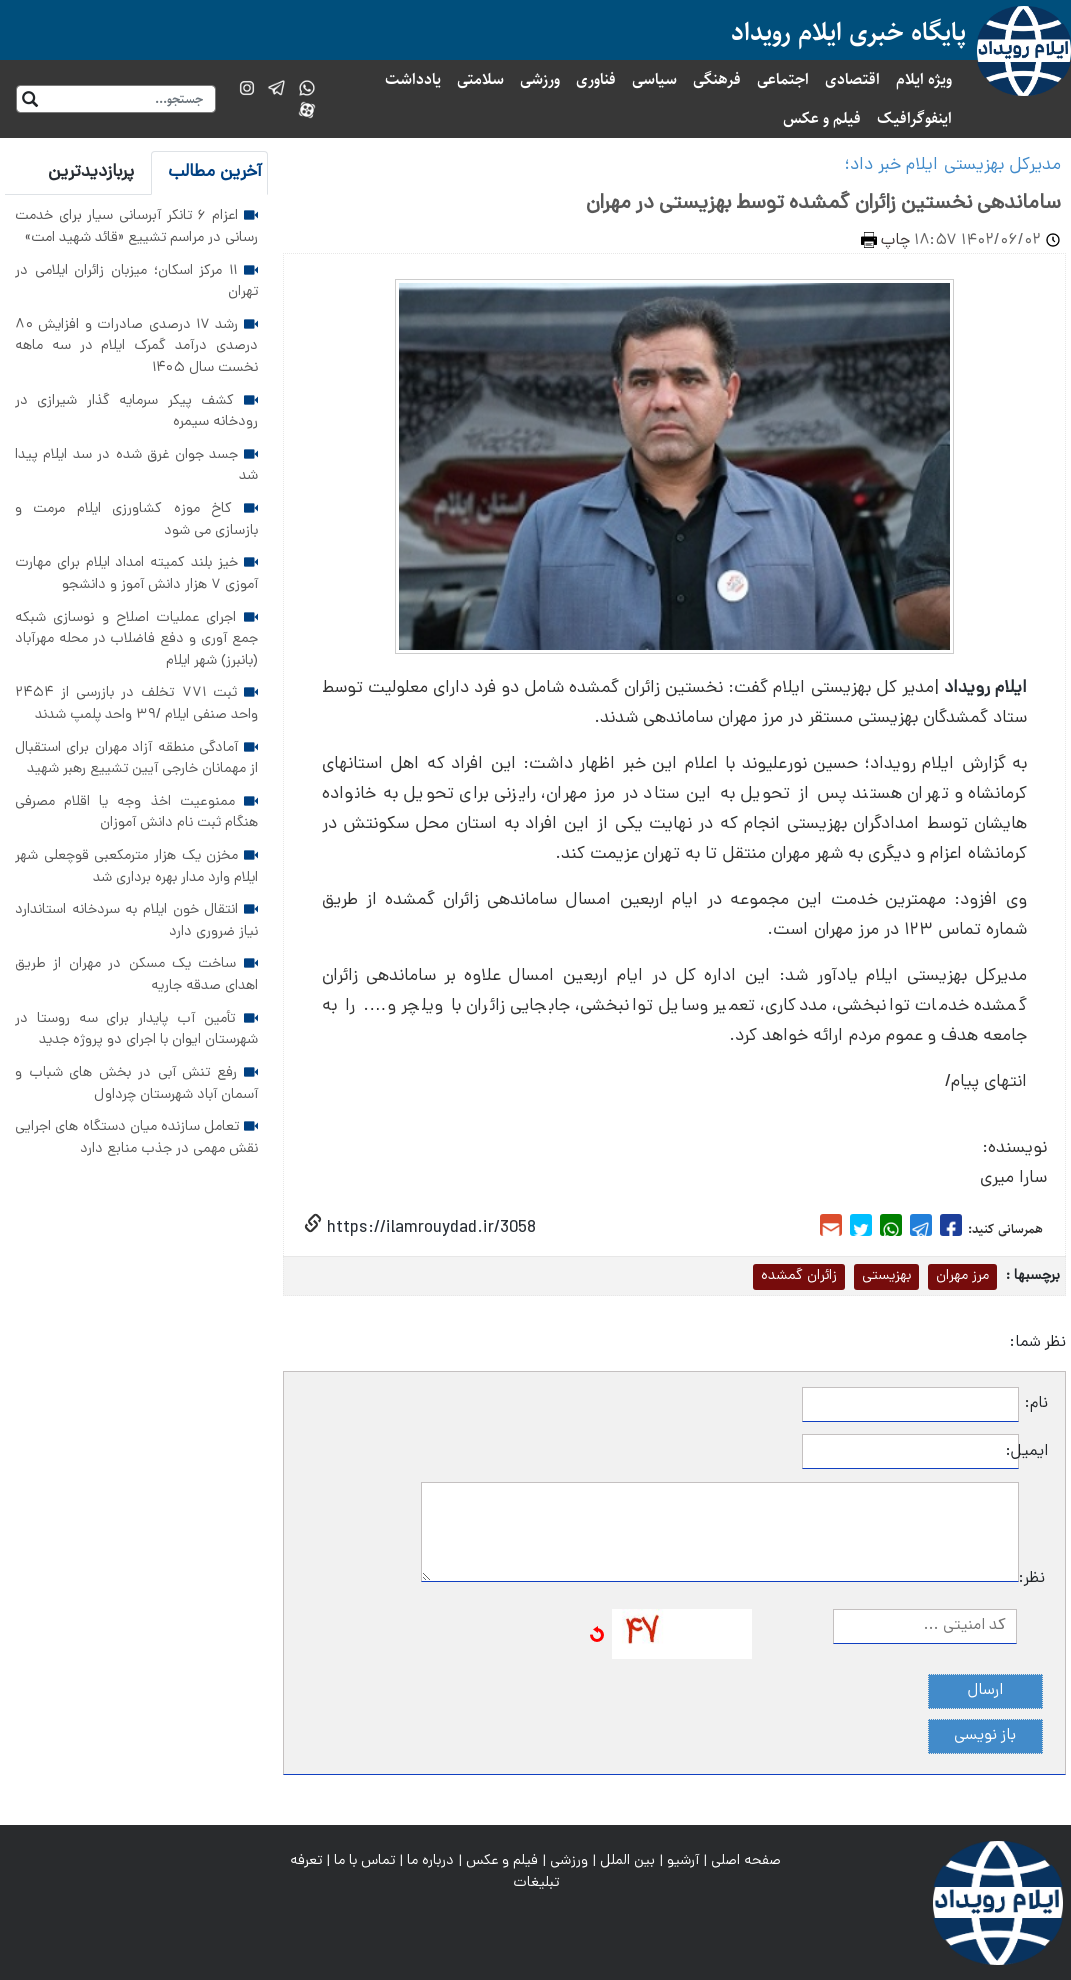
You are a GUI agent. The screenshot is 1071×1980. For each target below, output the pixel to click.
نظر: (1032, 1579)
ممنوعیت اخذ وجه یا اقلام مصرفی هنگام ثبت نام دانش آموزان (136, 813)
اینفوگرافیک (914, 118)
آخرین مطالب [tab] (215, 172)
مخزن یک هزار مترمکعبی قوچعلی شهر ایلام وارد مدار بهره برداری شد (136, 867)
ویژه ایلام (924, 79)
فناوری (596, 79)
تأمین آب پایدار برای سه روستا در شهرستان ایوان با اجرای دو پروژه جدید (136, 1030)
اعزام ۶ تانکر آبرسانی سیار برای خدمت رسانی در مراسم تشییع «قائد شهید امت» (136, 227)
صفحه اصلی (746, 1861)
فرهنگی (717, 79)
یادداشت (413, 79)
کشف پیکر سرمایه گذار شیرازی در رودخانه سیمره (136, 412)
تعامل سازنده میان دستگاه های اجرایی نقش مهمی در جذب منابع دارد (136, 1138)
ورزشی (540, 79)
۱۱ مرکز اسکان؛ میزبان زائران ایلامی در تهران (136, 282)
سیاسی (654, 79)
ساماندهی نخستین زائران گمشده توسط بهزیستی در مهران (823, 204)
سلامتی (480, 79)
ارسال (985, 1691)
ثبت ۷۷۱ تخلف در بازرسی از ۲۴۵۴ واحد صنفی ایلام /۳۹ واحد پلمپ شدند (136, 704)
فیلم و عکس (822, 118)
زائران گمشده (799, 1276)
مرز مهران (962, 1276)
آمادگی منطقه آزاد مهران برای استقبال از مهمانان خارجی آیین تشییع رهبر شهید (136, 759)
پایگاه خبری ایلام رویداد (848, 32)
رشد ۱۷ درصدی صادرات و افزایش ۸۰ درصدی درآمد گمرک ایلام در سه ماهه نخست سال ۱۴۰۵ (136, 346)
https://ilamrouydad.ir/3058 (429, 1228)
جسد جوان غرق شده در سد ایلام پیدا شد (136, 466)
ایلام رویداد (985, 688)
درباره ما (430, 1861)
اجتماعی (783, 79)
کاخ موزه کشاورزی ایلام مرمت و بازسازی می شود (136, 520)
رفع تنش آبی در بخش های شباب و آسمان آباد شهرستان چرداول (136, 1084)
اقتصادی (852, 79)
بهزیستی (886, 1276)
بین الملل (627, 1861)
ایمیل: (1033, 1452)
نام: (1036, 1404)
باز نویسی (985, 1736)
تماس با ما (364, 1861)
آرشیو (683, 1861)
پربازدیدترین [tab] (91, 172)
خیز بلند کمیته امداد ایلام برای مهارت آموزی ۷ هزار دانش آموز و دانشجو (136, 574)
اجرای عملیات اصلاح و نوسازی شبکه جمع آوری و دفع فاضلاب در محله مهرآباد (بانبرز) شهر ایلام (136, 639)
